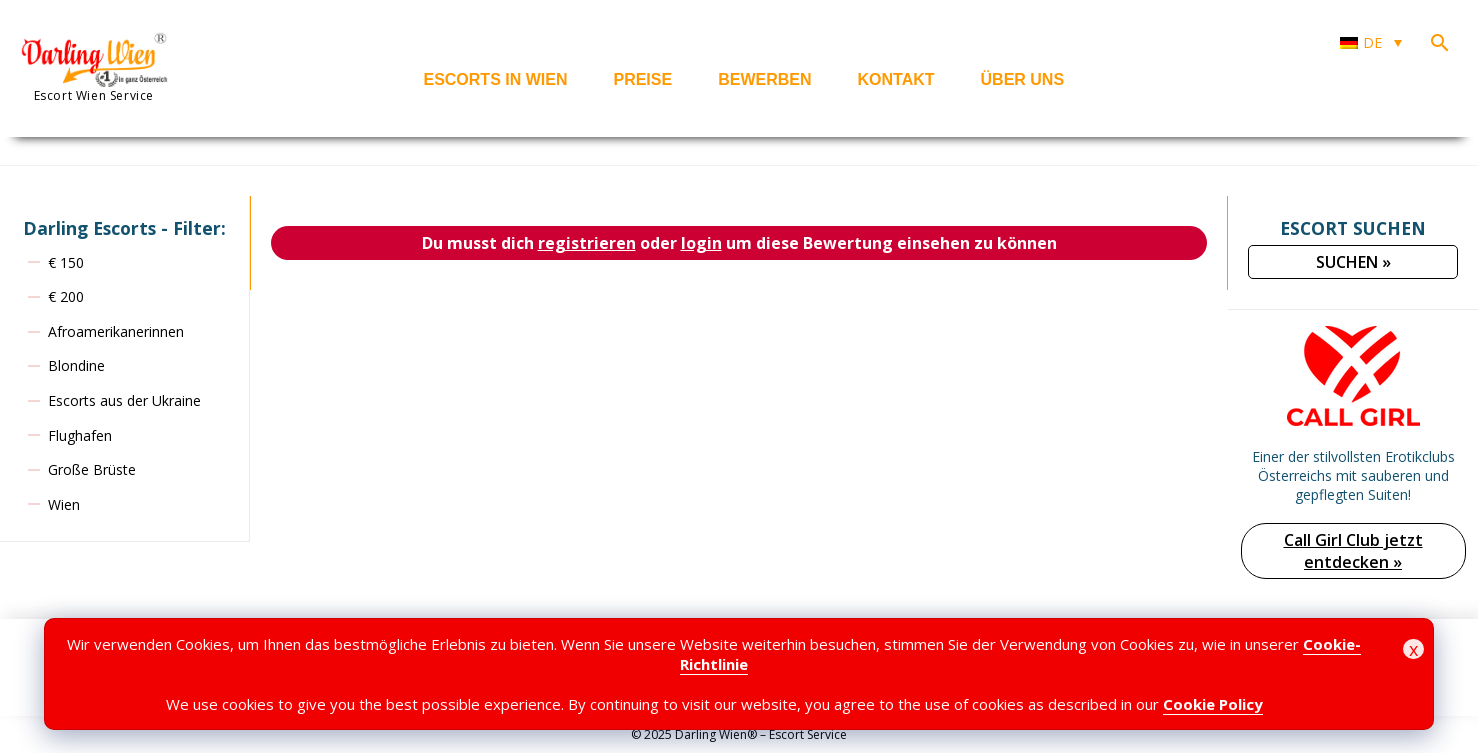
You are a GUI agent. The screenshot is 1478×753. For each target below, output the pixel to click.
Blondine (76, 365)
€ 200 (66, 296)
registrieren (587, 243)
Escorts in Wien (495, 79)
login (701, 243)
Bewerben (764, 79)
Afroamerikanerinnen (116, 331)
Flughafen (80, 435)
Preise (642, 79)
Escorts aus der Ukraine (124, 400)
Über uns (1023, 79)
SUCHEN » (1353, 262)
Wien (64, 504)
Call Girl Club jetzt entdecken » (1353, 551)
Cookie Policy (1213, 704)
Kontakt (896, 79)
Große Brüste (92, 469)
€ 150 (66, 262)
